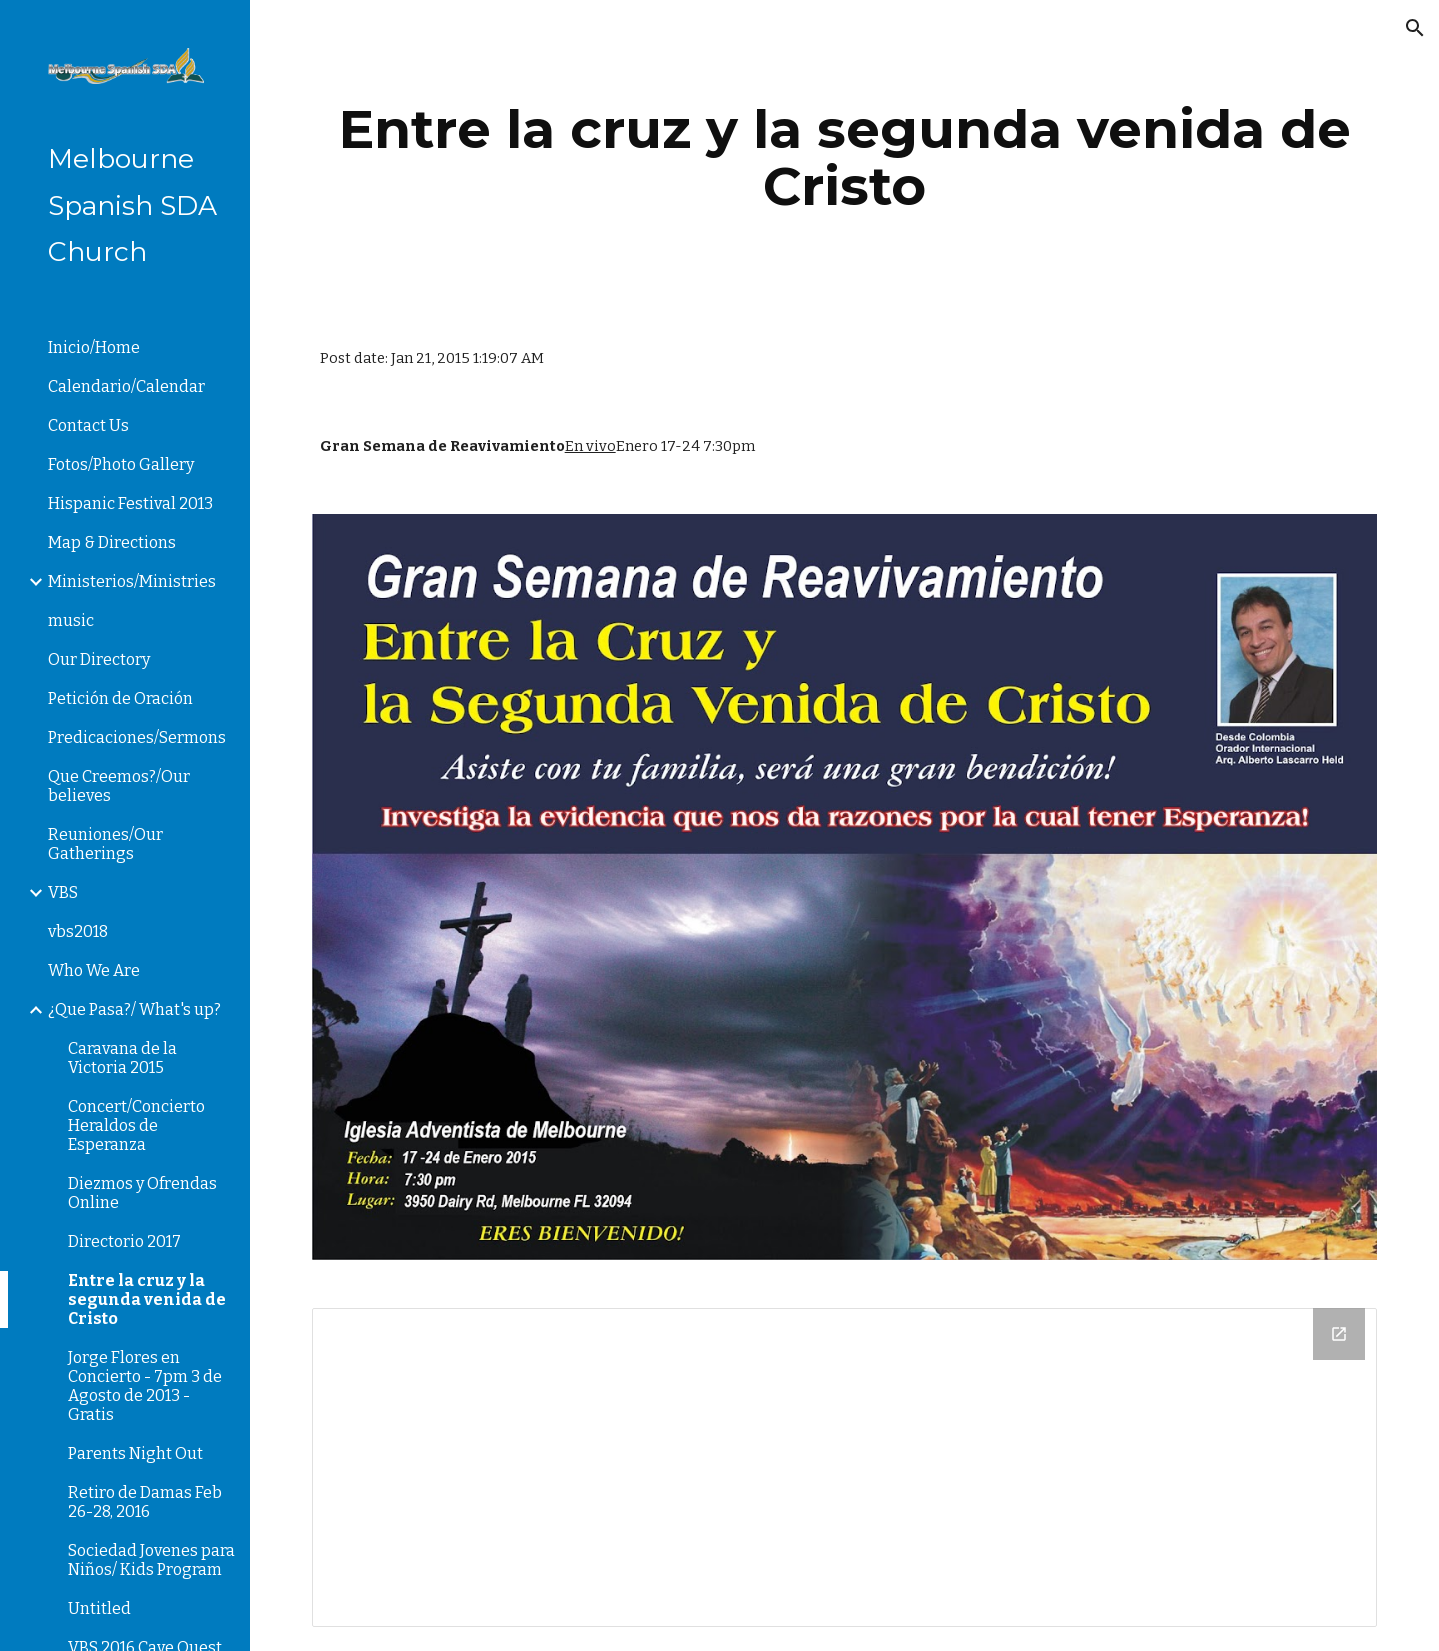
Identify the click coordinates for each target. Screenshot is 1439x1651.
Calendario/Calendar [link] (126, 386)
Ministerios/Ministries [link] (132, 581)
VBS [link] (63, 892)
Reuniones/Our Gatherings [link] (105, 844)
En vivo (590, 446)
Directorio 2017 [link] (124, 1241)
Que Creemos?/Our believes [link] (119, 786)
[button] (1415, 28)
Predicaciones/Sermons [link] (137, 737)
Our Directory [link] (99, 659)
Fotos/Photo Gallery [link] (121, 464)
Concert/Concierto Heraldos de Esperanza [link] (136, 1125)
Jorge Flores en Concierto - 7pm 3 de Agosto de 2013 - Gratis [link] (145, 1386)
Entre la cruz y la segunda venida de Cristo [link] (147, 1299)
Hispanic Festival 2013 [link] (130, 503)
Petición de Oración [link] (120, 698)
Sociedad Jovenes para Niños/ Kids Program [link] (151, 1560)
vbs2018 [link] (78, 931)
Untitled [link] (99, 1608)
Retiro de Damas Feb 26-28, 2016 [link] (145, 1502)
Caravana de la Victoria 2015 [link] (122, 1058)
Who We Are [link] (94, 970)
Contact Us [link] (88, 425)
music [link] (71, 620)
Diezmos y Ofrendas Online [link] (142, 1193)
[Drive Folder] (845, 1467)
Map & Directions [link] (112, 542)
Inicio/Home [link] (94, 347)
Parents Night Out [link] (135, 1453)
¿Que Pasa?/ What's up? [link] (134, 1009)
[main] (845, 157)
